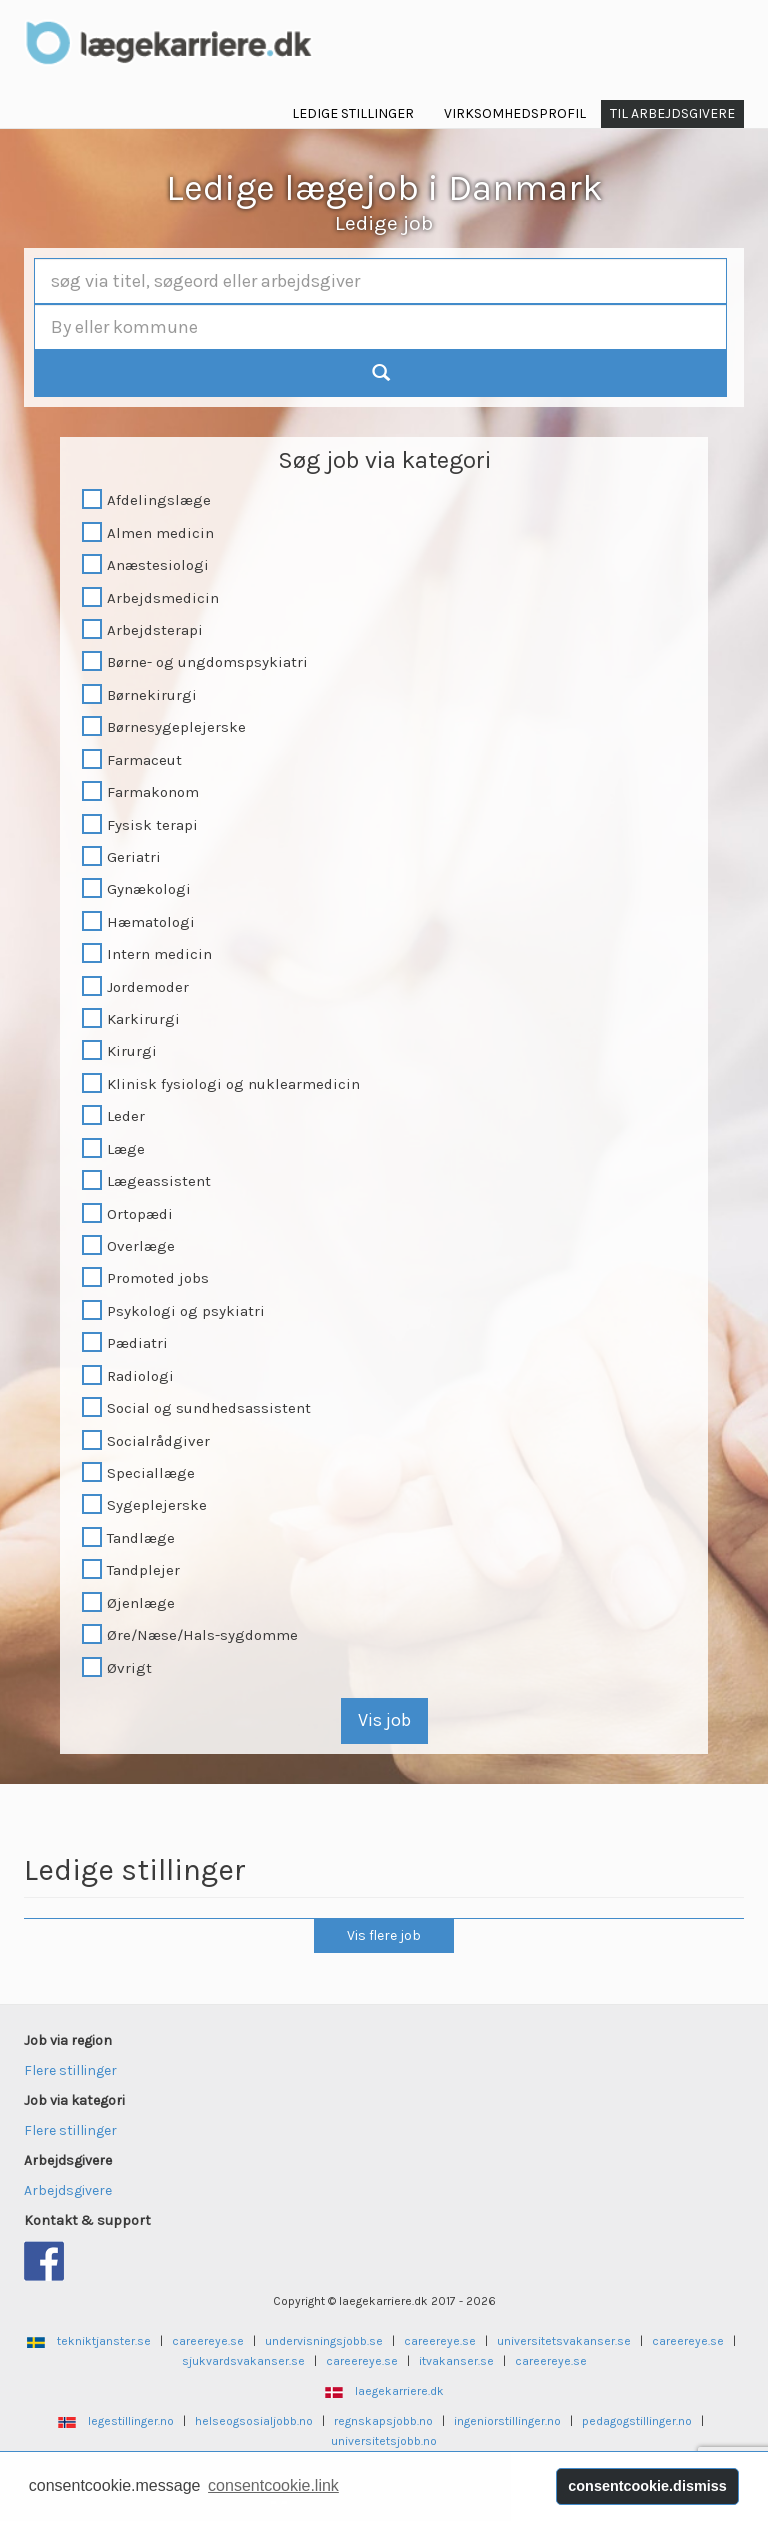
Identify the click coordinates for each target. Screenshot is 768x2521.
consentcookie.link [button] (273, 2485)
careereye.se (208, 2341)
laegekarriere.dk (399, 2391)
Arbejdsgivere (68, 2190)
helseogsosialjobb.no (254, 2421)
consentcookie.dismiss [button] (647, 2486)
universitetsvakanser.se (564, 2341)
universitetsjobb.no (384, 2441)
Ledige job (384, 223)
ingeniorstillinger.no (507, 2421)
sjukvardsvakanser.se (243, 2361)
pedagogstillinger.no (637, 2421)
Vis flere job (384, 1935)
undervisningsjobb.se (324, 2341)
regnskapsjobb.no (383, 2421)
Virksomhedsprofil (515, 113)
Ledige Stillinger (353, 113)
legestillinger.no (131, 2421)
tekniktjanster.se (104, 2341)
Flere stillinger (70, 2070)
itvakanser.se (456, 2361)
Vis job (384, 1720)
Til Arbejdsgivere (672, 113)
